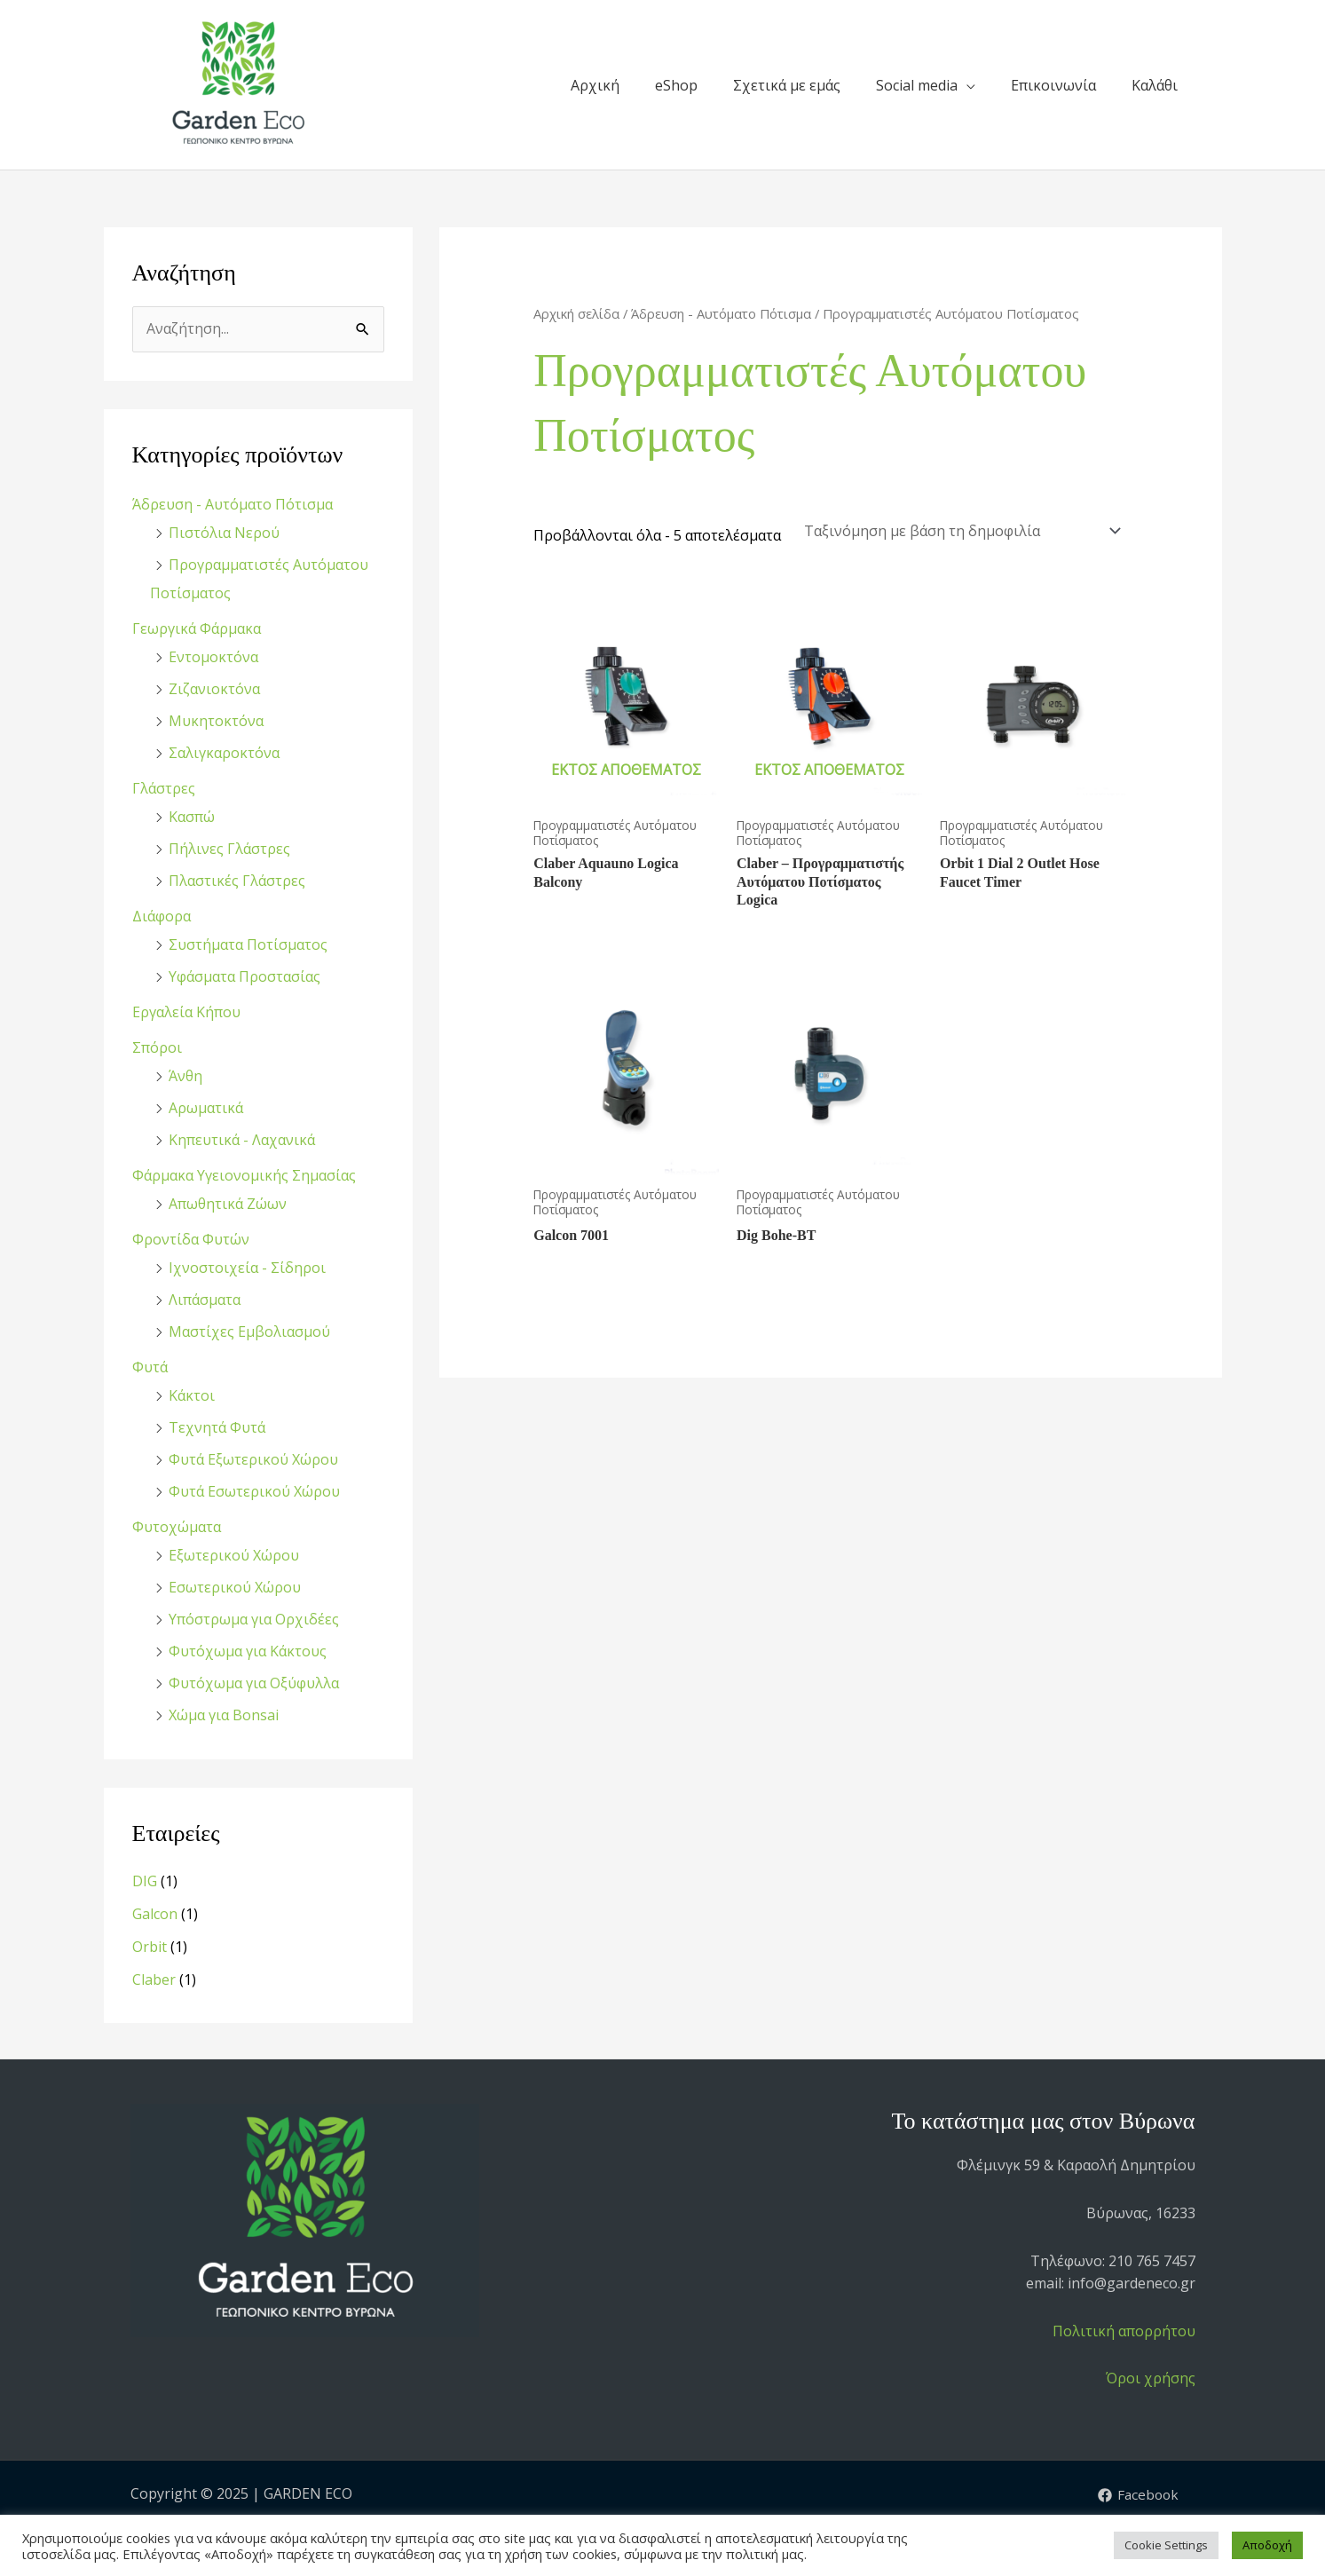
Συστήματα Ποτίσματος (248, 944)
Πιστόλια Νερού (224, 532)
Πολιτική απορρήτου (1124, 2331)
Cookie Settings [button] (1166, 2545)
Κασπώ (192, 816)
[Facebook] (1136, 2495)
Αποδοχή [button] (1267, 2545)
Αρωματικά (206, 1108)
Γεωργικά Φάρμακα (196, 628)
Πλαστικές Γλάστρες (237, 880)
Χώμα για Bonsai (224, 1715)
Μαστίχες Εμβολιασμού (249, 1331)
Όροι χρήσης (1150, 2378)
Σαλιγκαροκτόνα (224, 753)
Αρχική (595, 85)
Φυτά (150, 1367)
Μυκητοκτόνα (216, 721)
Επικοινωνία (1053, 85)
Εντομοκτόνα (213, 657)
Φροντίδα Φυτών (190, 1239)
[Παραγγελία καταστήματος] (960, 531)
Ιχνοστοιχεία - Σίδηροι (247, 1267)
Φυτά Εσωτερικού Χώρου (254, 1491)
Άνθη (185, 1076)
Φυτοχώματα (176, 1527)
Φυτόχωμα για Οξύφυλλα (254, 1683)
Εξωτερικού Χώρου (234, 1555)
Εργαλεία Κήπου (186, 1012)
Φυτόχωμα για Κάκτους (248, 1651)
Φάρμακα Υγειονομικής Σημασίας (244, 1175)
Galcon (154, 1914)
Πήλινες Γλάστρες (229, 848)
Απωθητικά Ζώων (228, 1203)
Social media (917, 85)
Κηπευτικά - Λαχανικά (242, 1140)
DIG (144, 1881)
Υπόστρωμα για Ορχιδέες (254, 1619)
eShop (676, 85)
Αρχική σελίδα (576, 313)
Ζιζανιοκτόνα (214, 689)
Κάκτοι (192, 1395)
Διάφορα (161, 916)
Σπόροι (157, 1047)
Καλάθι (1155, 85)
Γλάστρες (163, 788)
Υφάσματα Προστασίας (244, 976)
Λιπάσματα (205, 1299)
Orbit (149, 1946)
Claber (154, 1979)
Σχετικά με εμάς (786, 85)
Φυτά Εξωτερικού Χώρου (253, 1459)
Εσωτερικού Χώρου (235, 1587)
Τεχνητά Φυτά (217, 1427)
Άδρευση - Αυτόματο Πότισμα (232, 504)
